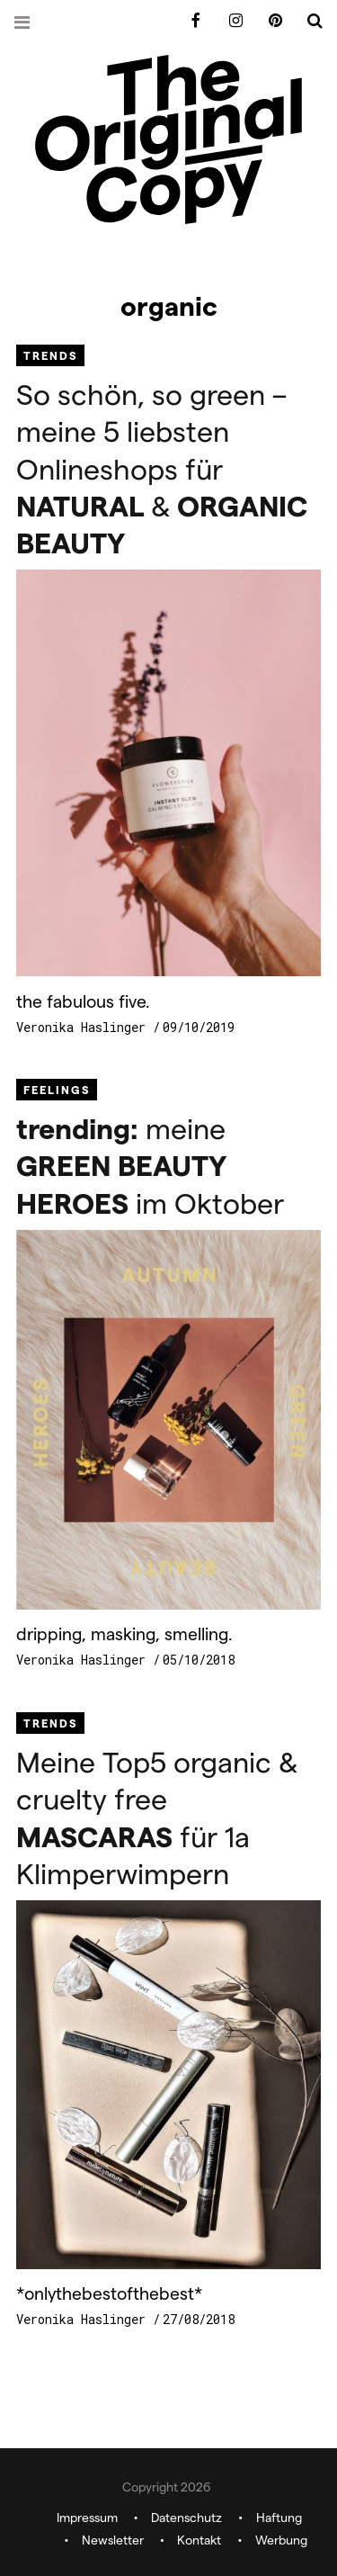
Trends (50, 355)
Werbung (281, 2539)
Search (308, 21)
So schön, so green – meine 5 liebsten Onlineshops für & (162, 467)
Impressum (87, 2518)
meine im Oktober (150, 1164)
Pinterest (269, 21)
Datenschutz (186, 2518)
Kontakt (199, 2539)
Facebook (190, 21)
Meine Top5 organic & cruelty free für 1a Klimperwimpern (156, 1816)
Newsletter (113, 2539)
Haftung (279, 2518)
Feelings (56, 1089)
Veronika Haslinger (84, 1027)
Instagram (229, 21)
